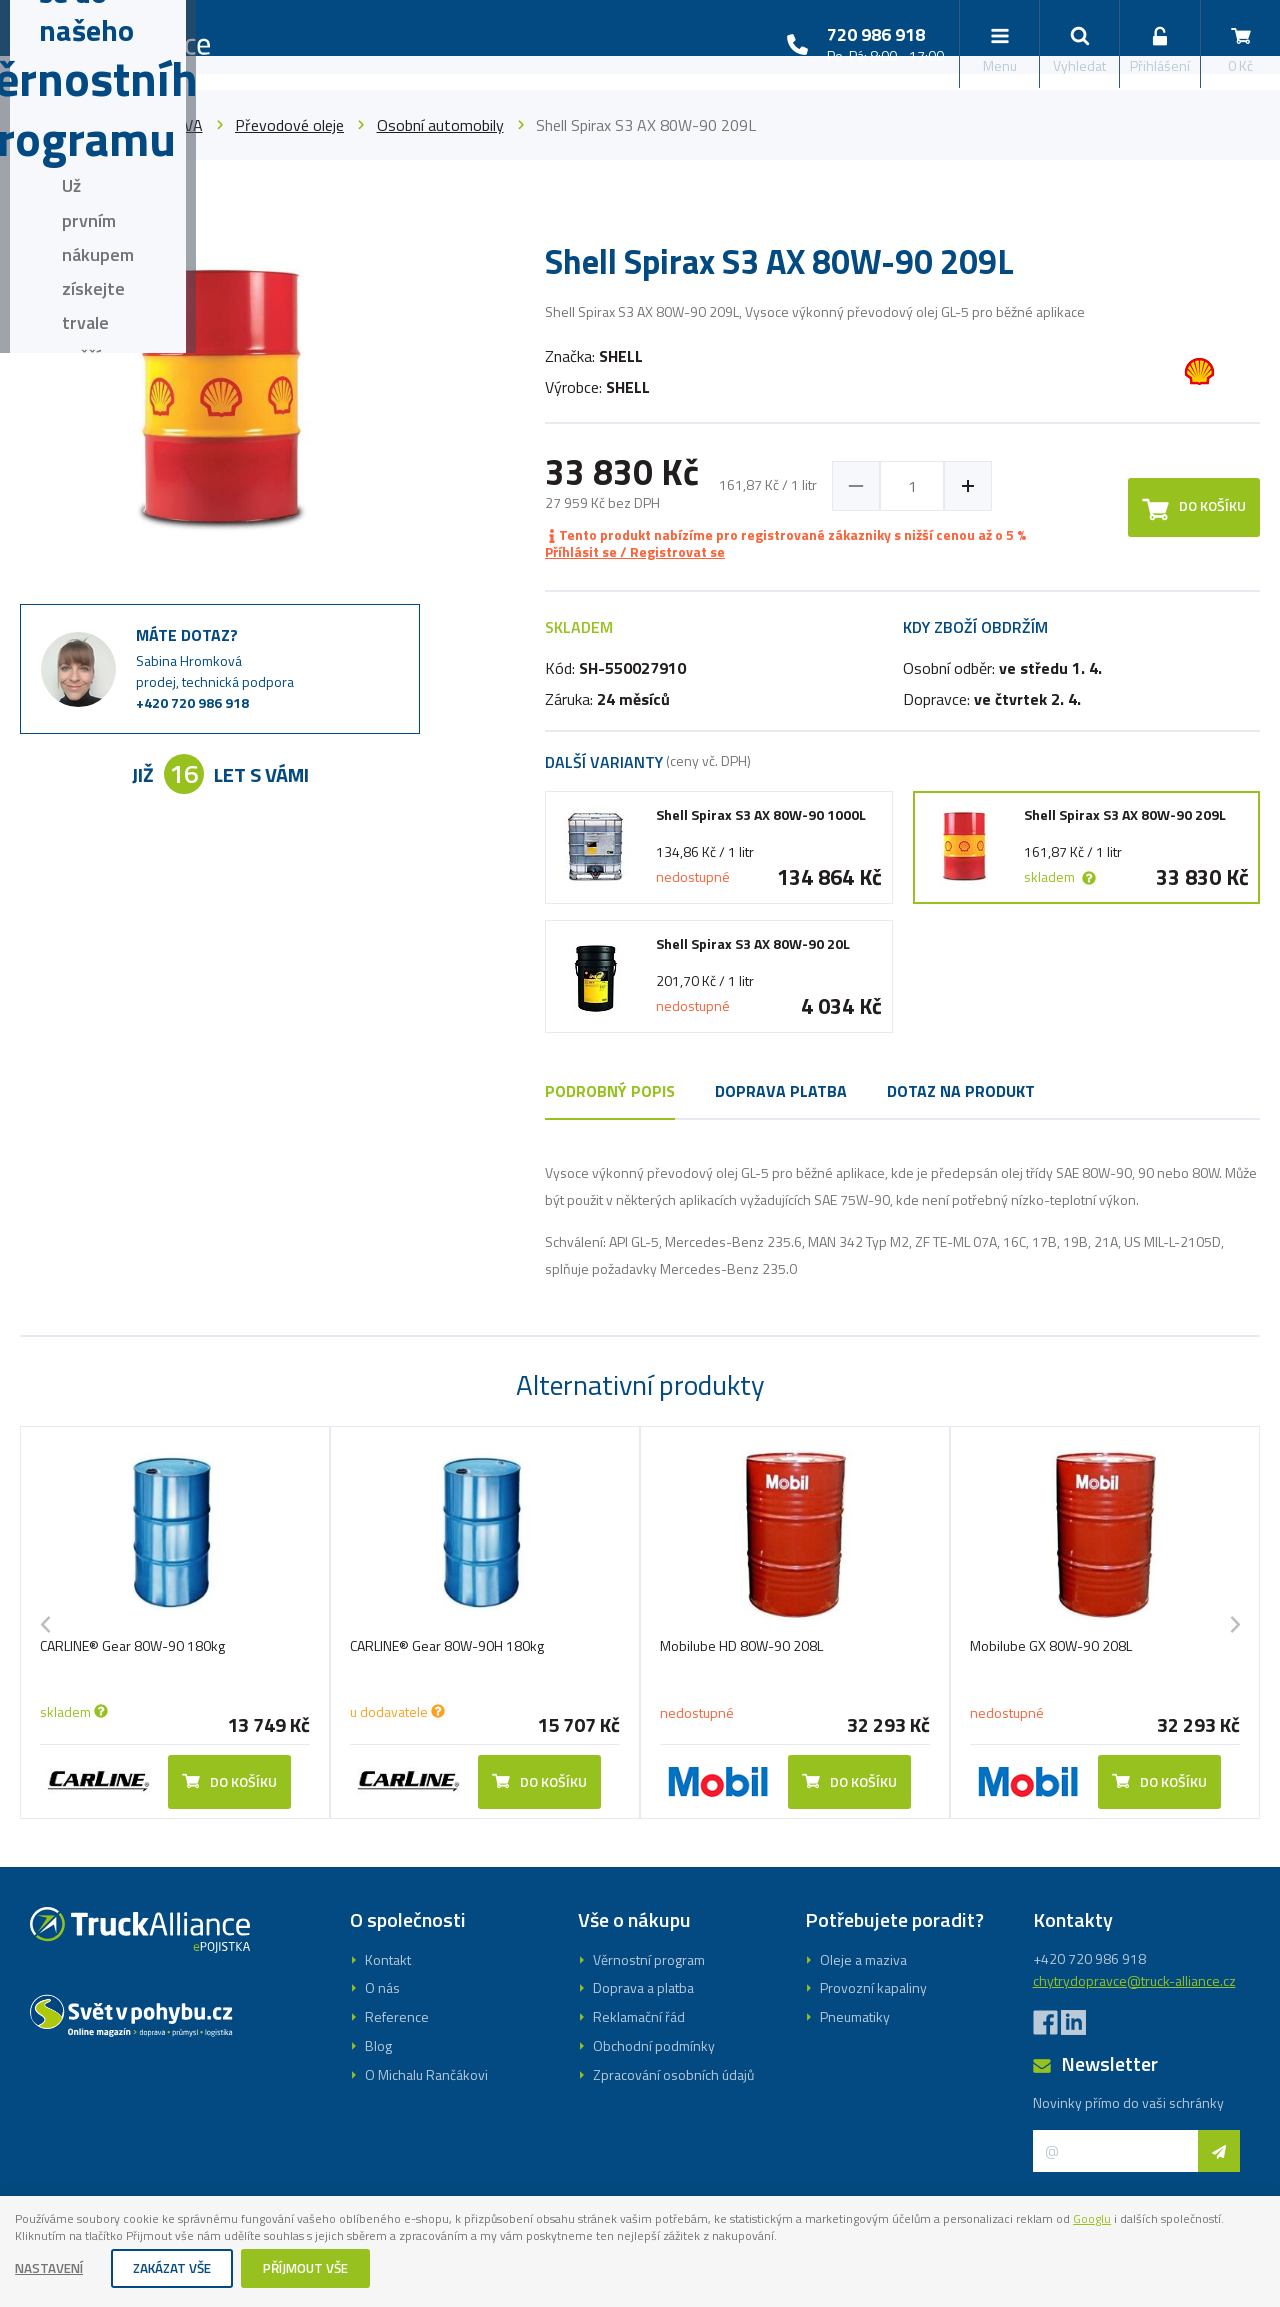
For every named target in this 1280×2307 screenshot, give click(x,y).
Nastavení (52, 2269)
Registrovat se (640, 1211)
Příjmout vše (319, 2269)
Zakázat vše (179, 2269)
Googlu (37, 2236)
